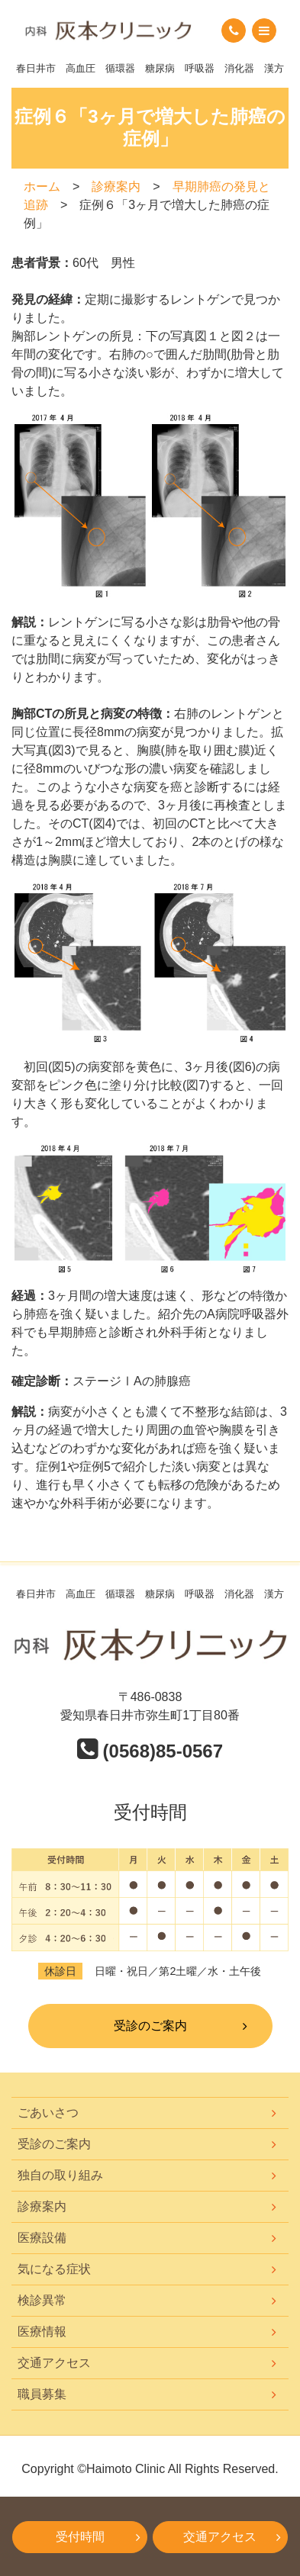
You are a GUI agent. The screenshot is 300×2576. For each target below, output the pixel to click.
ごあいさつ (48, 2112)
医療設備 (42, 2237)
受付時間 (80, 2536)
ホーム (42, 186)
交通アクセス (54, 2362)
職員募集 (42, 2394)
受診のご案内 (150, 2025)
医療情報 (42, 2331)
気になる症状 (54, 2268)
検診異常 (42, 2300)
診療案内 (116, 186)
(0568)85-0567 (150, 1751)
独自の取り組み (60, 2175)
